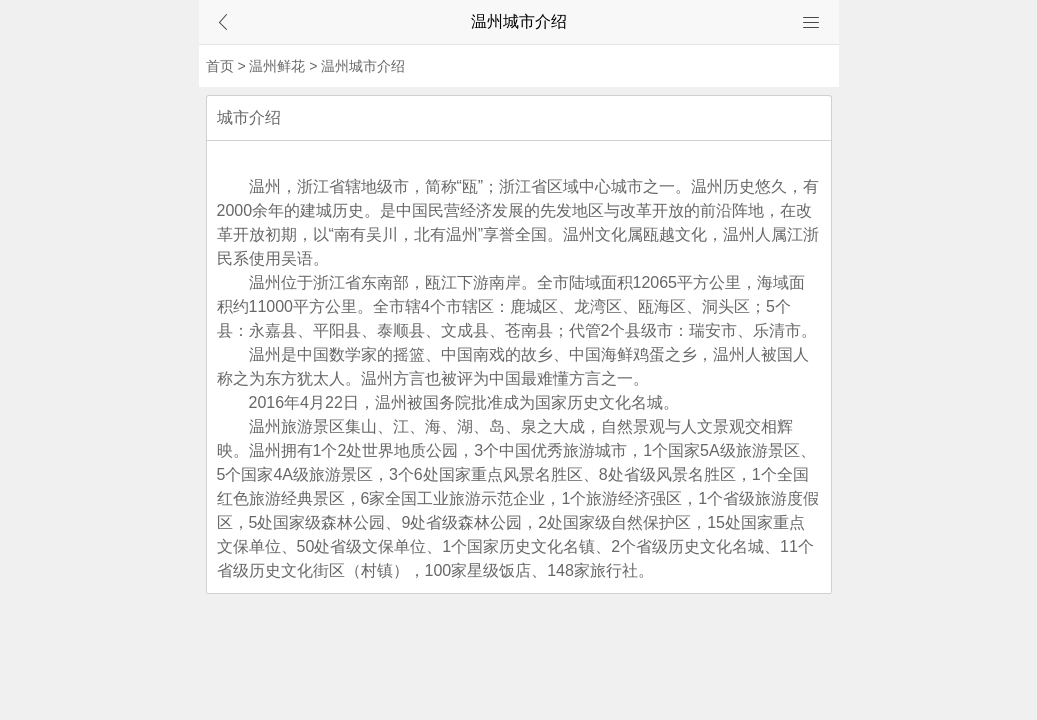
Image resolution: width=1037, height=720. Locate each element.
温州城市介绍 (363, 66)
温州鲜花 (277, 66)
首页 (220, 66)
